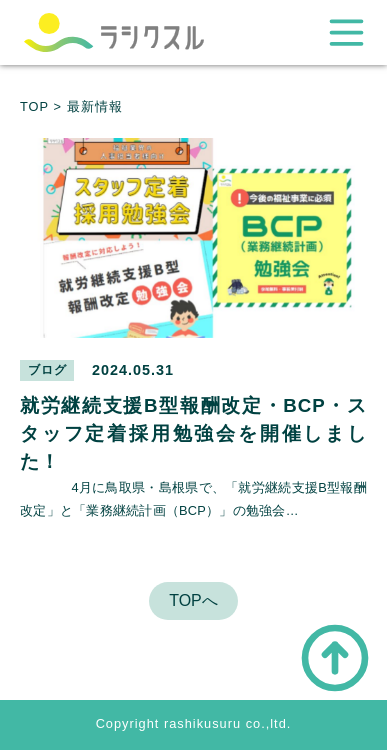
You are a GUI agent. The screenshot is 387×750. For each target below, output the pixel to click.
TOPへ (193, 600)
